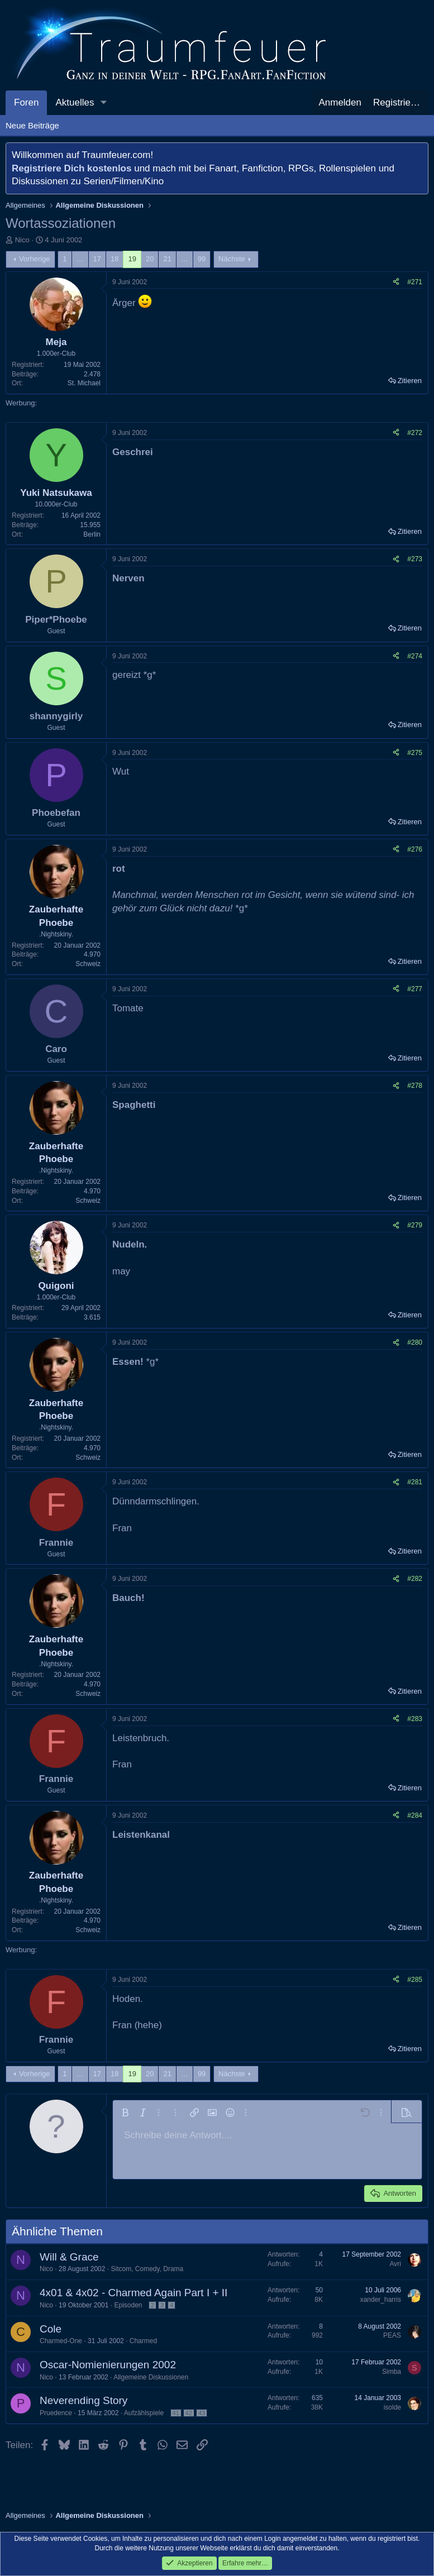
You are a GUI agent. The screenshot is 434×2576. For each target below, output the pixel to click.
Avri (395, 2264)
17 (97, 259)
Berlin (92, 534)
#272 (414, 433)
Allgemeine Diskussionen (150, 2377)
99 (202, 259)
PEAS (392, 2335)
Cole (50, 2329)
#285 (414, 1980)
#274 (414, 656)
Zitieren (410, 380)
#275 (414, 753)
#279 (414, 1225)
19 (132, 259)
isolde (392, 2407)
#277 (414, 989)
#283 (414, 1719)
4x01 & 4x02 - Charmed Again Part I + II (133, 2292)
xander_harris (380, 2299)
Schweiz (88, 964)
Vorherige (34, 259)
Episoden (128, 2305)
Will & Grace (69, 2257)
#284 (414, 1815)
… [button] (80, 259)
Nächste (231, 259)
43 (201, 2413)
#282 (414, 1579)
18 (114, 259)
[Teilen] (396, 282)
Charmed (143, 2341)
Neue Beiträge (32, 125)
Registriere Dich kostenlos (71, 168)
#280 (414, 1342)
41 (176, 2413)
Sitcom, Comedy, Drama (147, 2269)
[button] (103, 102)
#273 (414, 559)
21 (167, 259)
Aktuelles (74, 102)
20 (150, 259)
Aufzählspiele (144, 2413)
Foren (26, 102)
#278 (414, 1085)
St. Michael (84, 383)
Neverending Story (83, 2400)
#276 (414, 849)
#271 (414, 282)
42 (188, 2413)
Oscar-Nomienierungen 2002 (108, 2365)
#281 (414, 1482)
